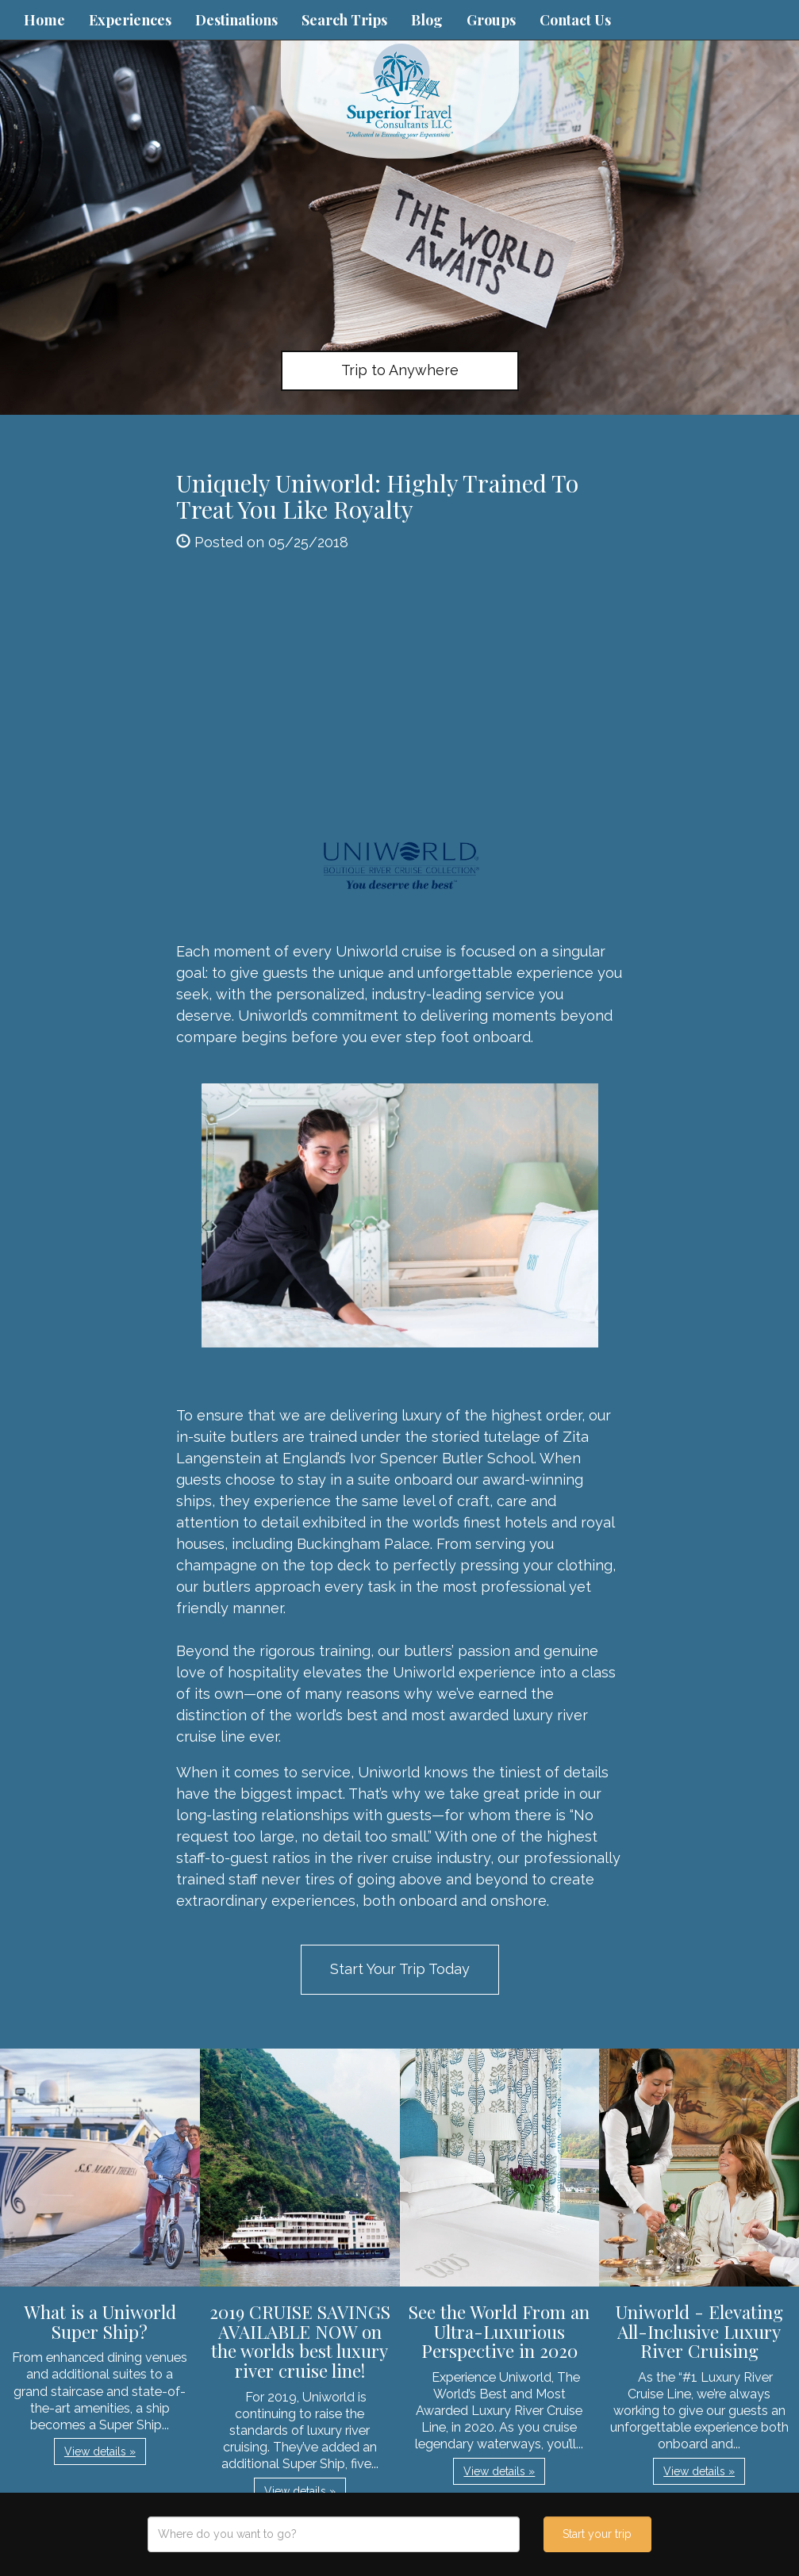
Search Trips (344, 19)
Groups (491, 19)
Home (44, 19)
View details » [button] (100, 2451)
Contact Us (575, 19)
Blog (427, 19)
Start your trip (597, 2534)
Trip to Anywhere (400, 370)
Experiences (130, 19)
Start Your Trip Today (400, 1969)
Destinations (236, 19)
